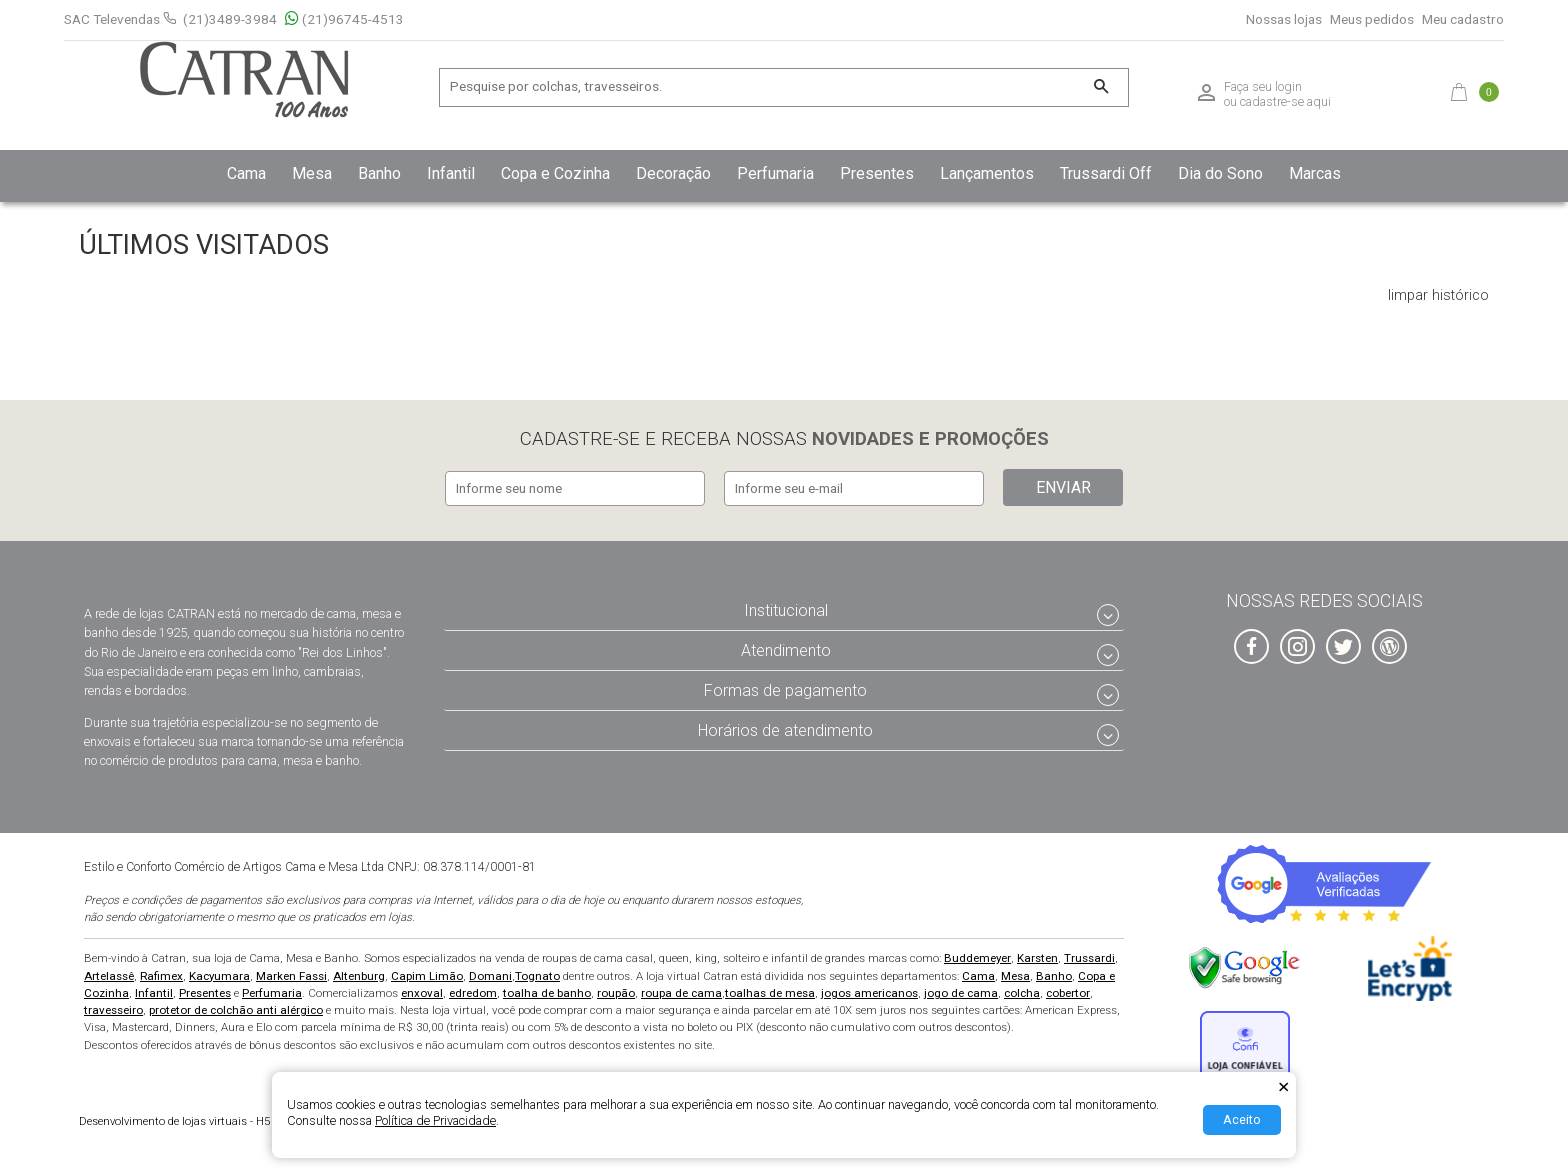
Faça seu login (1263, 87)
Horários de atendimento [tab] (785, 727)
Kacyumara (219, 973)
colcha (1022, 990)
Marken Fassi (291, 973)
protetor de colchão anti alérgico (236, 1007)
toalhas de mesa (770, 990)
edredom (473, 990)
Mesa (1015, 973)
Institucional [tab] (786, 608)
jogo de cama (961, 990)
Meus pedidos (1372, 19)
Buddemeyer (977, 956)
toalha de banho (547, 990)
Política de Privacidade (435, 1120)
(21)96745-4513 (344, 19)
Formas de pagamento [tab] (785, 687)
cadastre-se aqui (1285, 101)
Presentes (205, 990)
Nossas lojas (1284, 19)
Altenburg (359, 973)
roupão (616, 990)
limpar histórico (1438, 296)
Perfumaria (272, 990)
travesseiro (113, 1007)
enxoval (422, 990)
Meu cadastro (1463, 19)
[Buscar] (1100, 87)
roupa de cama (681, 990)
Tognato (537, 973)
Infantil (154, 990)
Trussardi (1089, 956)
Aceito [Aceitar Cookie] (1242, 1119)
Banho (1054, 973)
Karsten (1037, 956)
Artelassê (109, 973)
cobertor (1068, 990)
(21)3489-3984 (230, 19)
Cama (978, 973)
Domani (490, 973)
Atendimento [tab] (786, 647)
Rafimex (161, 973)
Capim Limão (427, 973)
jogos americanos (869, 990)
